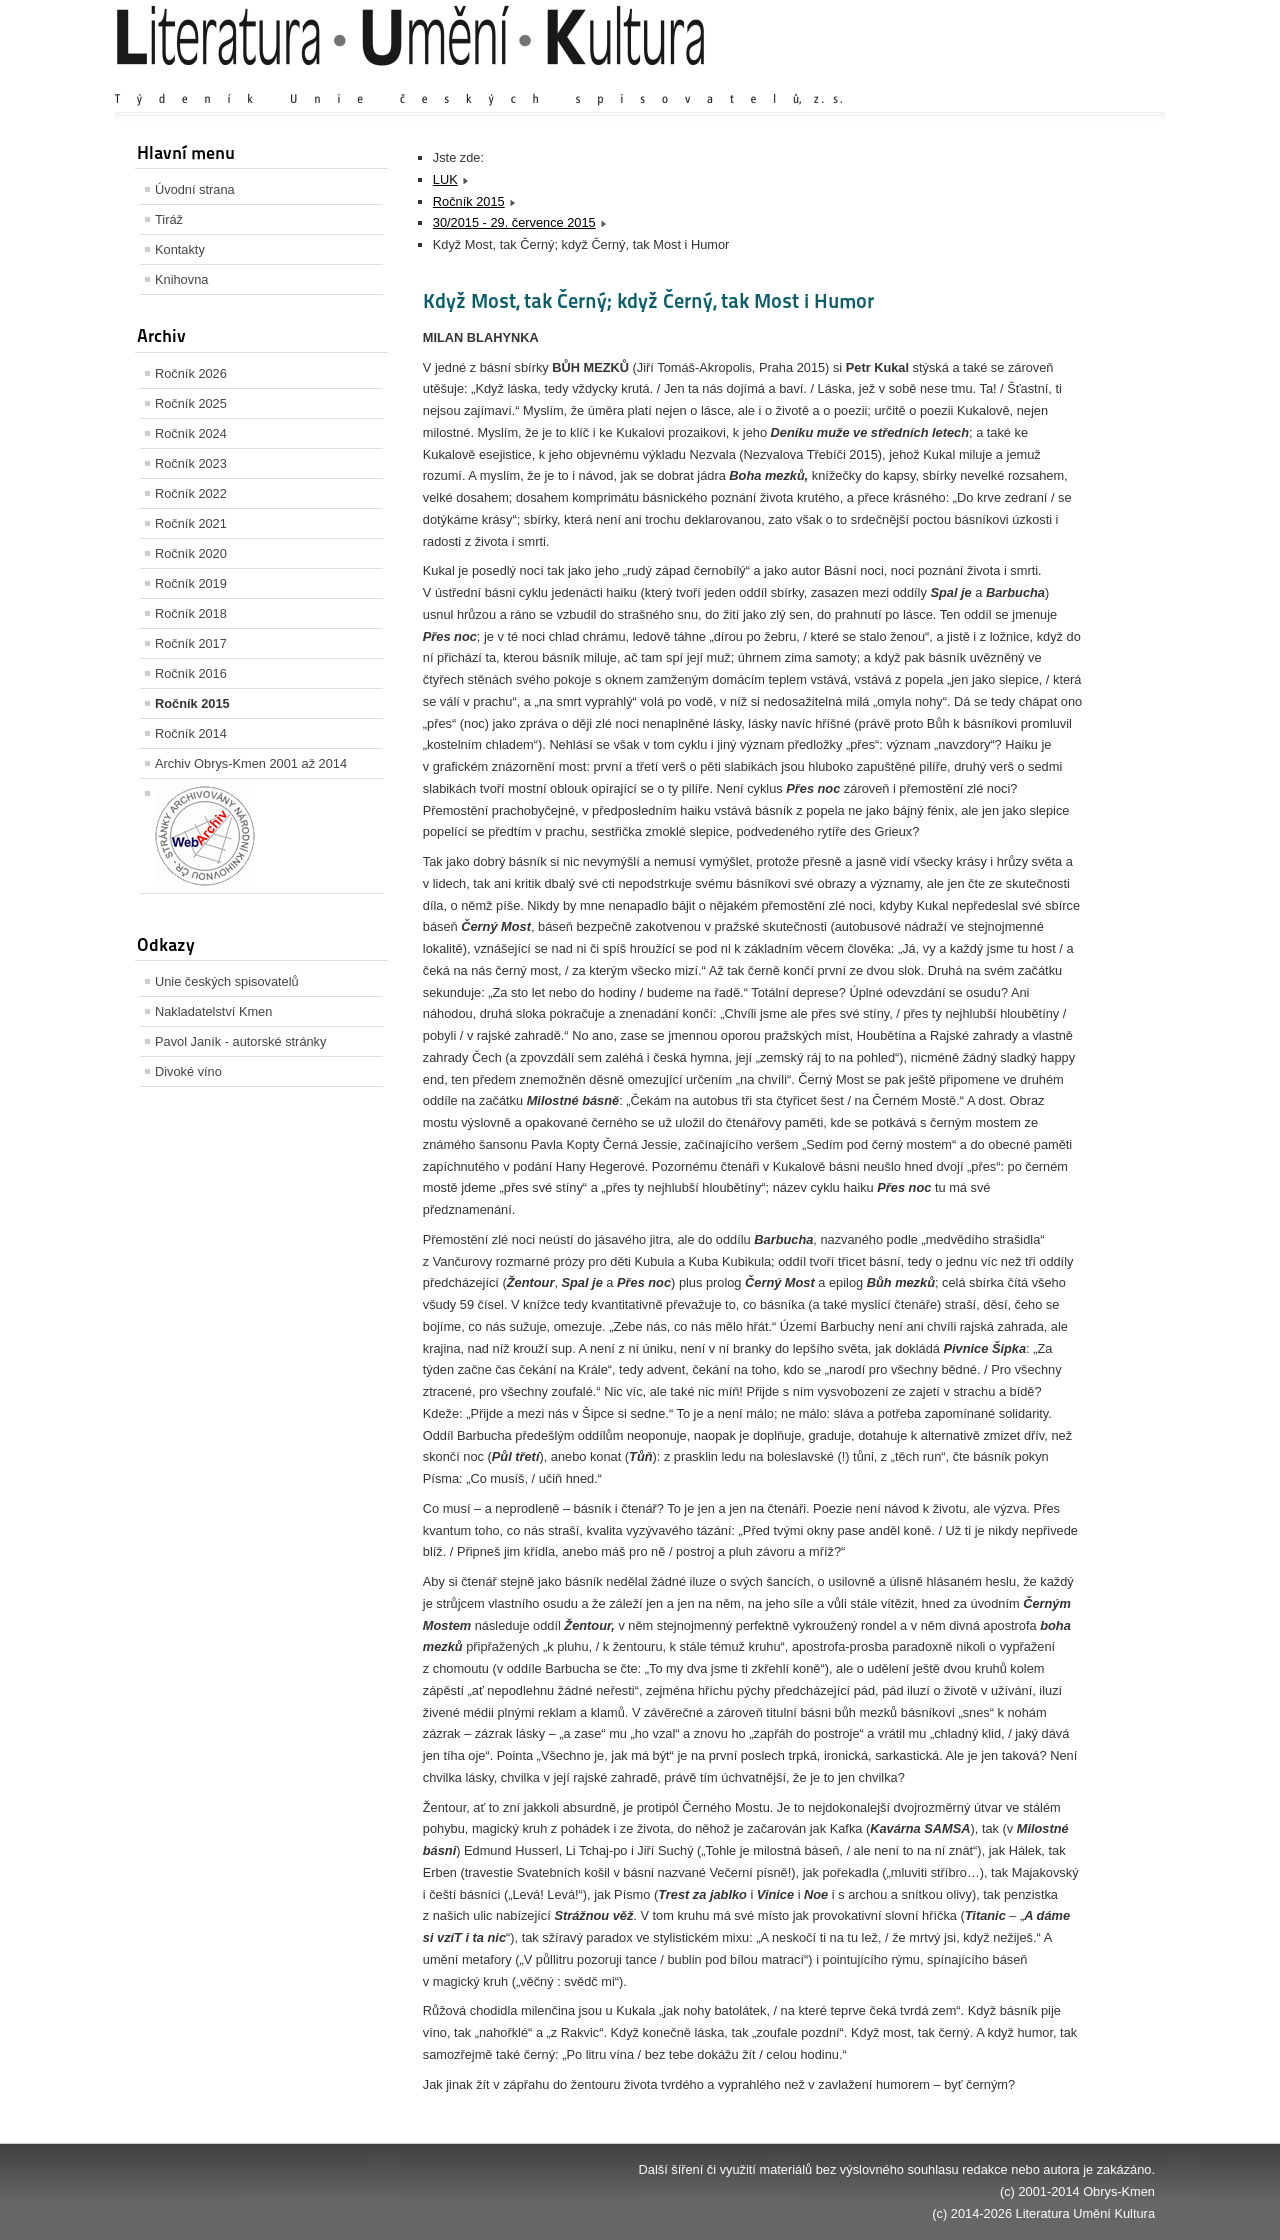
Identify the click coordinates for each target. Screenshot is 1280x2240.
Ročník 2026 (191, 373)
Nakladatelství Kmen (213, 1011)
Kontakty (180, 249)
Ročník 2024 (191, 433)
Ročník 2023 (191, 463)
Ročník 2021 (191, 523)
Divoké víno (188, 1071)
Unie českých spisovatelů (227, 981)
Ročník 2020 (191, 553)
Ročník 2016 (191, 673)
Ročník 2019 (191, 583)
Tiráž (169, 219)
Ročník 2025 (191, 403)
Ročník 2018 (191, 613)
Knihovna (181, 279)
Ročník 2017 (191, 643)
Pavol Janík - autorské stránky (240, 1041)
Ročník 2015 (192, 703)
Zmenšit (1095, 79)
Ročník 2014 (191, 733)
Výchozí (1036, 79)
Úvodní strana (195, 189)
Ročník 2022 (191, 493)
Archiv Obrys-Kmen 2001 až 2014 (251, 763)
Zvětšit (980, 79)
